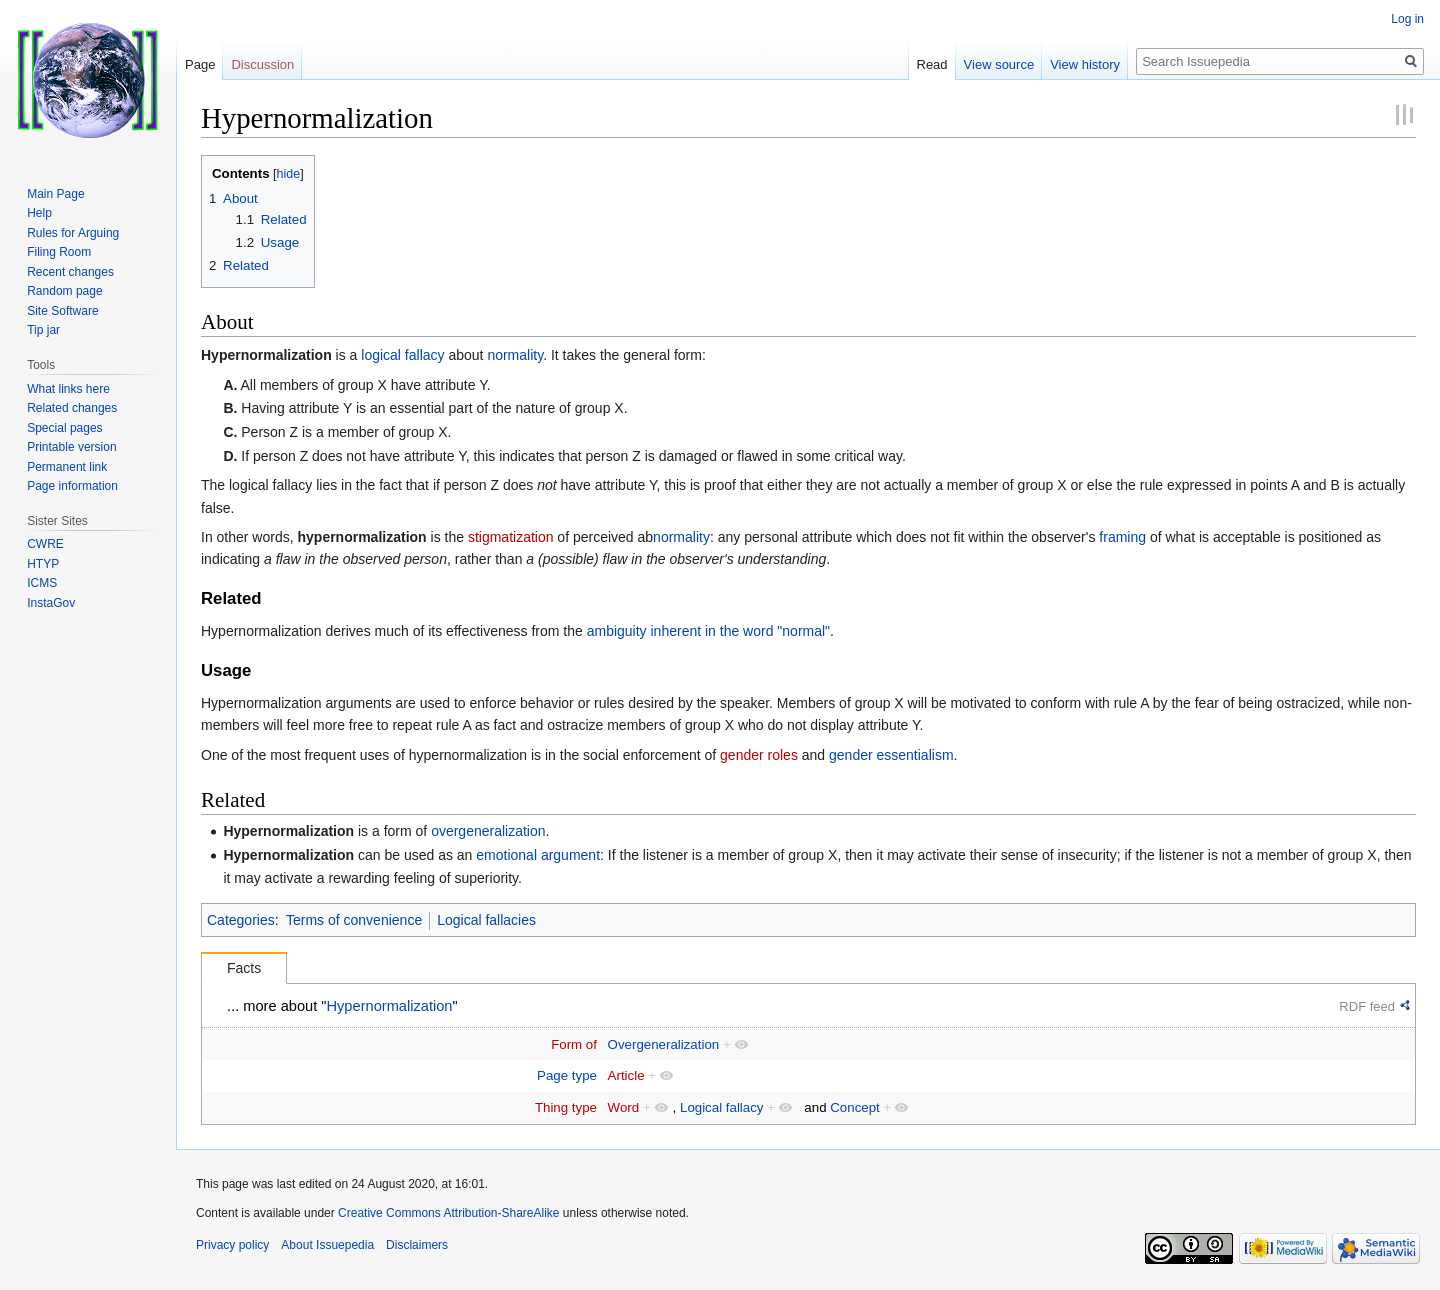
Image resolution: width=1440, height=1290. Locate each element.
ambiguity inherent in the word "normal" (708, 631)
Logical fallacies (486, 920)
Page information (72, 486)
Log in (1407, 19)
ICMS (42, 583)
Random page (64, 291)
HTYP (43, 564)
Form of (574, 1044)
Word (624, 1107)
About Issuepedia (327, 1245)
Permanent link (67, 467)
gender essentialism (891, 755)
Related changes (72, 408)
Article (626, 1075)
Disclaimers (417, 1245)
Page (200, 64)
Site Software (62, 311)
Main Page (55, 194)
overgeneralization (488, 831)
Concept (855, 1107)
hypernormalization (362, 537)
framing (1122, 537)
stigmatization (511, 537)
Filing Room (59, 252)
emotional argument (538, 855)
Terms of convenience (354, 920)
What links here (68, 389)
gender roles (759, 755)
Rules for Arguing (73, 233)
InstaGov (51, 603)
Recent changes (70, 272)
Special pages (64, 428)
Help (39, 213)
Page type (567, 1075)
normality (515, 355)
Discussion (262, 64)
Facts (244, 968)
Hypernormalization (266, 355)
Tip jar (43, 330)
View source (999, 64)
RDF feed (1367, 1006)
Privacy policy (232, 1245)
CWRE (45, 544)
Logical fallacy (722, 1107)
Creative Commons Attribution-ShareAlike (448, 1213)
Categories (241, 920)
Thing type (566, 1107)
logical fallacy (402, 355)
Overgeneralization (664, 1044)
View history (1085, 64)
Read (932, 64)
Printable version (71, 447)
